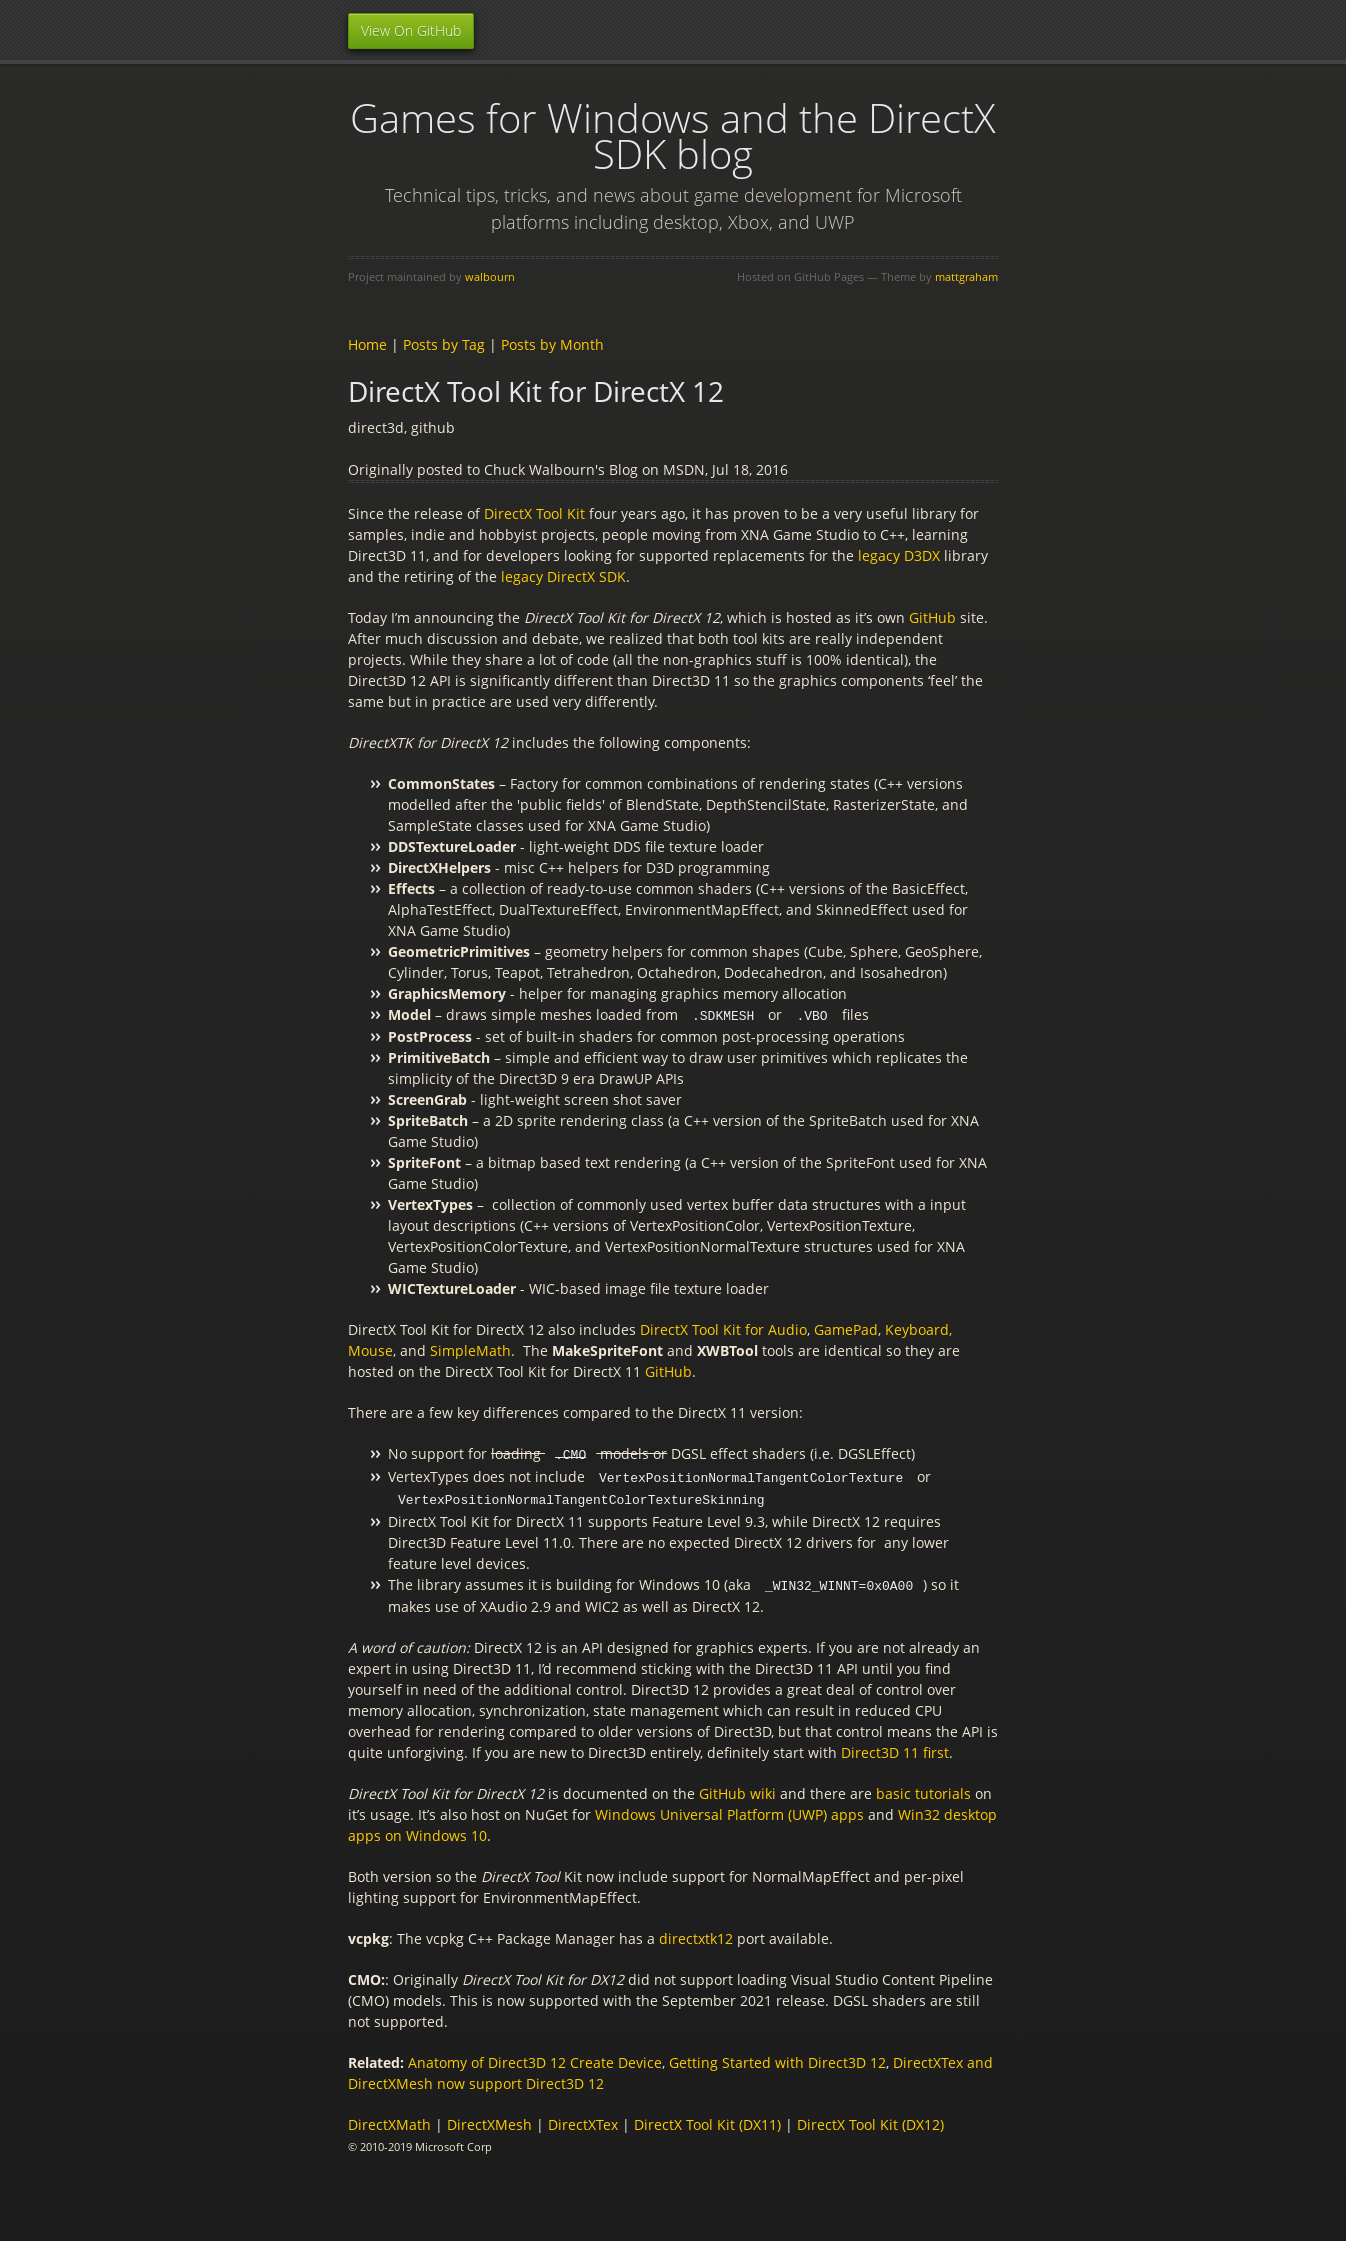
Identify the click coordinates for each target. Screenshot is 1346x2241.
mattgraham (966, 276)
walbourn (490, 276)
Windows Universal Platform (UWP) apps (729, 1809)
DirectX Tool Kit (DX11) (707, 2119)
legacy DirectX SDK (563, 576)
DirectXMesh (489, 2119)
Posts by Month (552, 344)
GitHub (934, 617)
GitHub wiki (739, 1788)
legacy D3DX (899, 555)
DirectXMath (389, 2119)
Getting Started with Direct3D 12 (777, 2057)
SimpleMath (470, 1349)
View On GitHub (411, 30)
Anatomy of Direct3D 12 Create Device (535, 2057)
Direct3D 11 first (895, 1747)
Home (367, 344)
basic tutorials (923, 1788)
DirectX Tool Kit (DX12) (870, 2119)
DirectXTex (583, 2119)
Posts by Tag (444, 344)
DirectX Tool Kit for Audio (723, 1328)
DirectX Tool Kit (534, 513)
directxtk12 (696, 1933)
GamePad (846, 1328)
